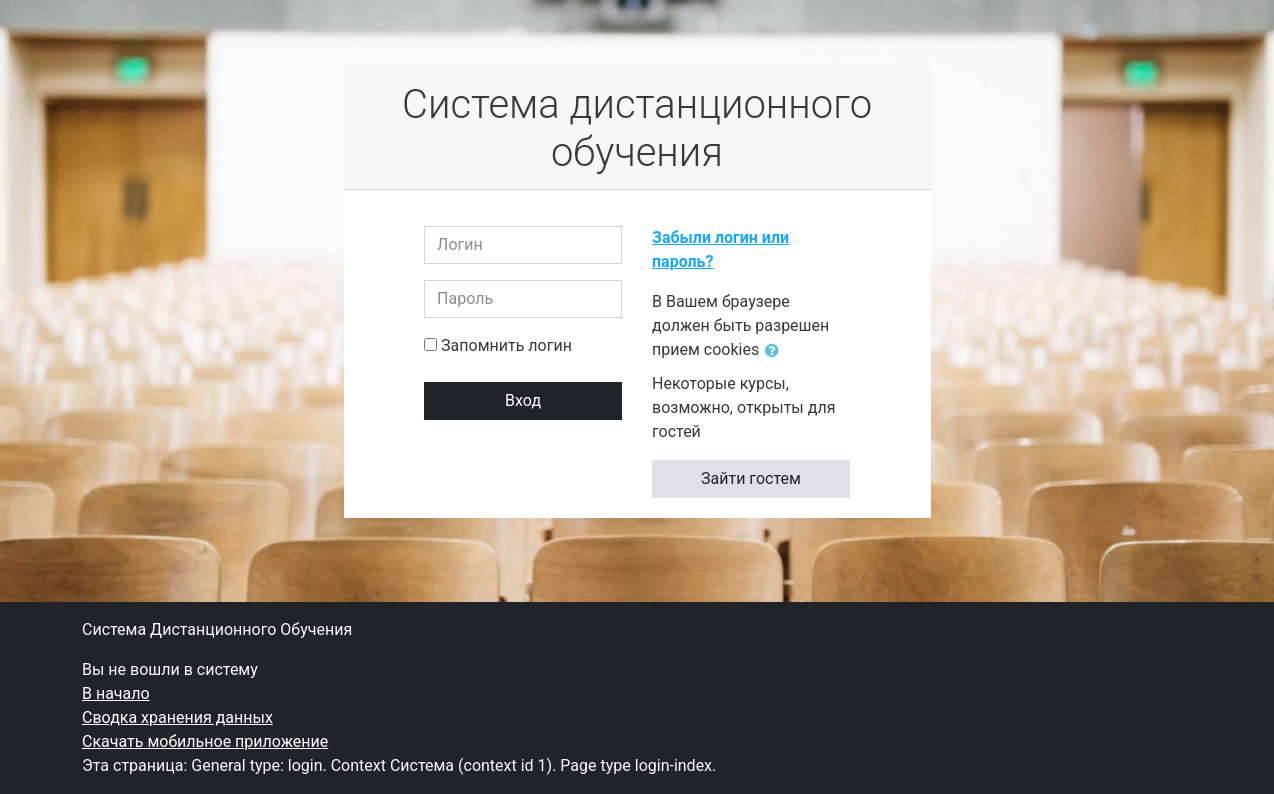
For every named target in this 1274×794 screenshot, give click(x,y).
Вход (523, 400)
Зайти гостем (751, 478)
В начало (116, 693)
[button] (776, 351)
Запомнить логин (506, 345)
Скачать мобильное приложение (205, 741)
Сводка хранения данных (177, 717)
